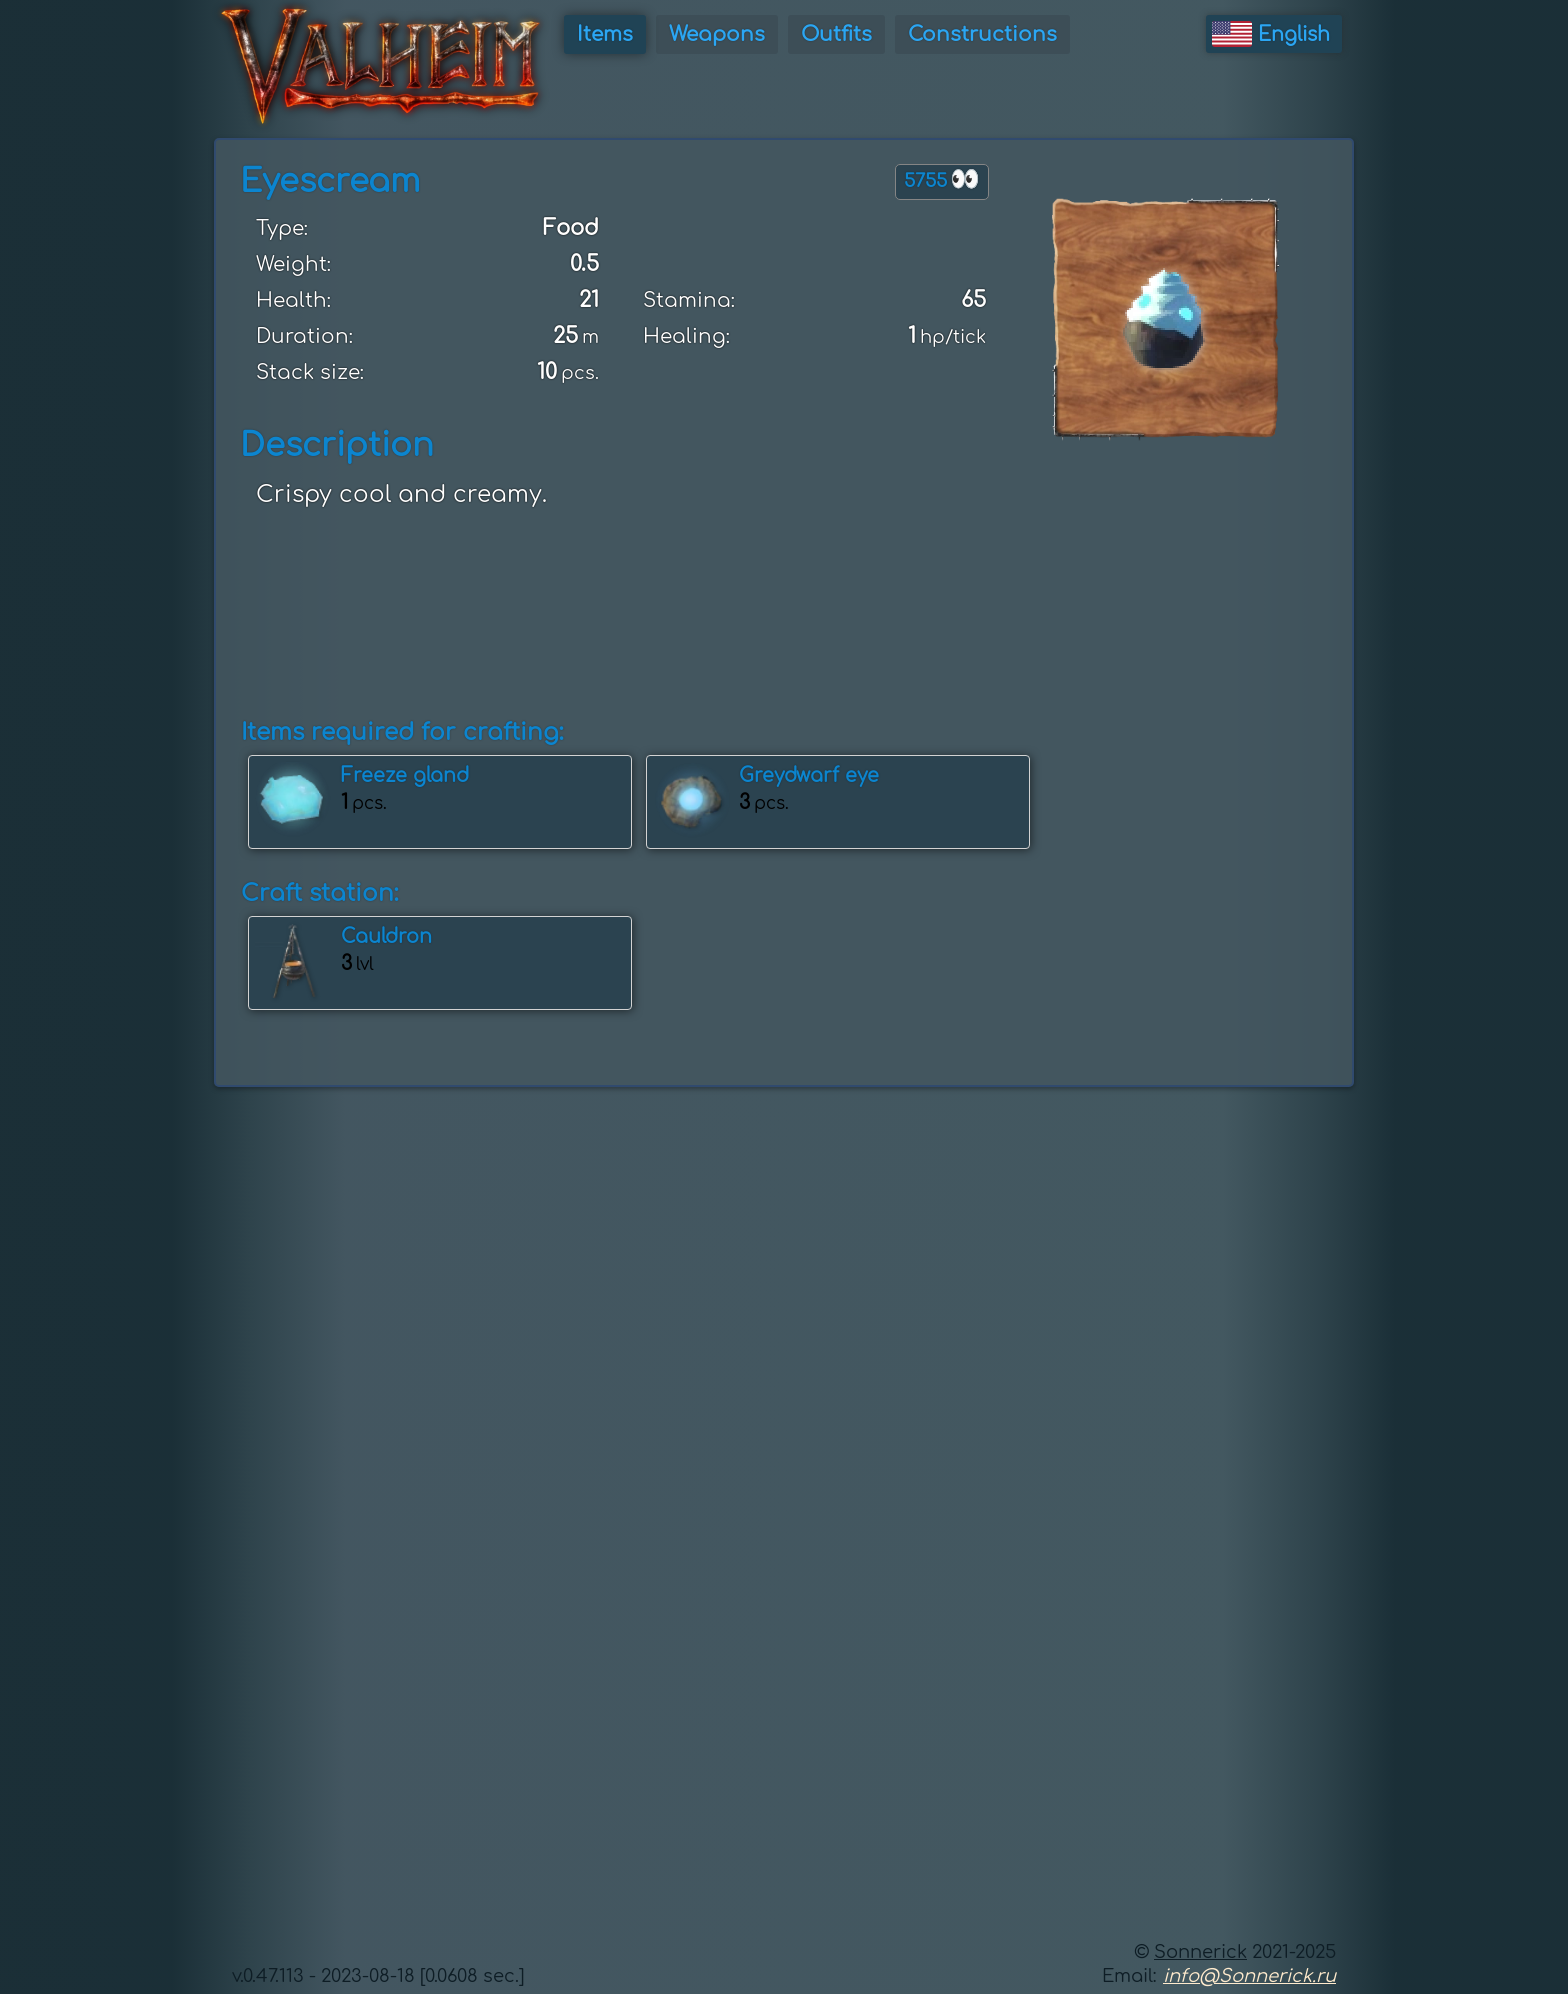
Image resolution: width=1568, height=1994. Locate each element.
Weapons (717, 34)
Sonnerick (1200, 1952)
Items (605, 34)
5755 (942, 179)
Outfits (836, 34)
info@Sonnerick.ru (1249, 1976)
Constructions (982, 34)
